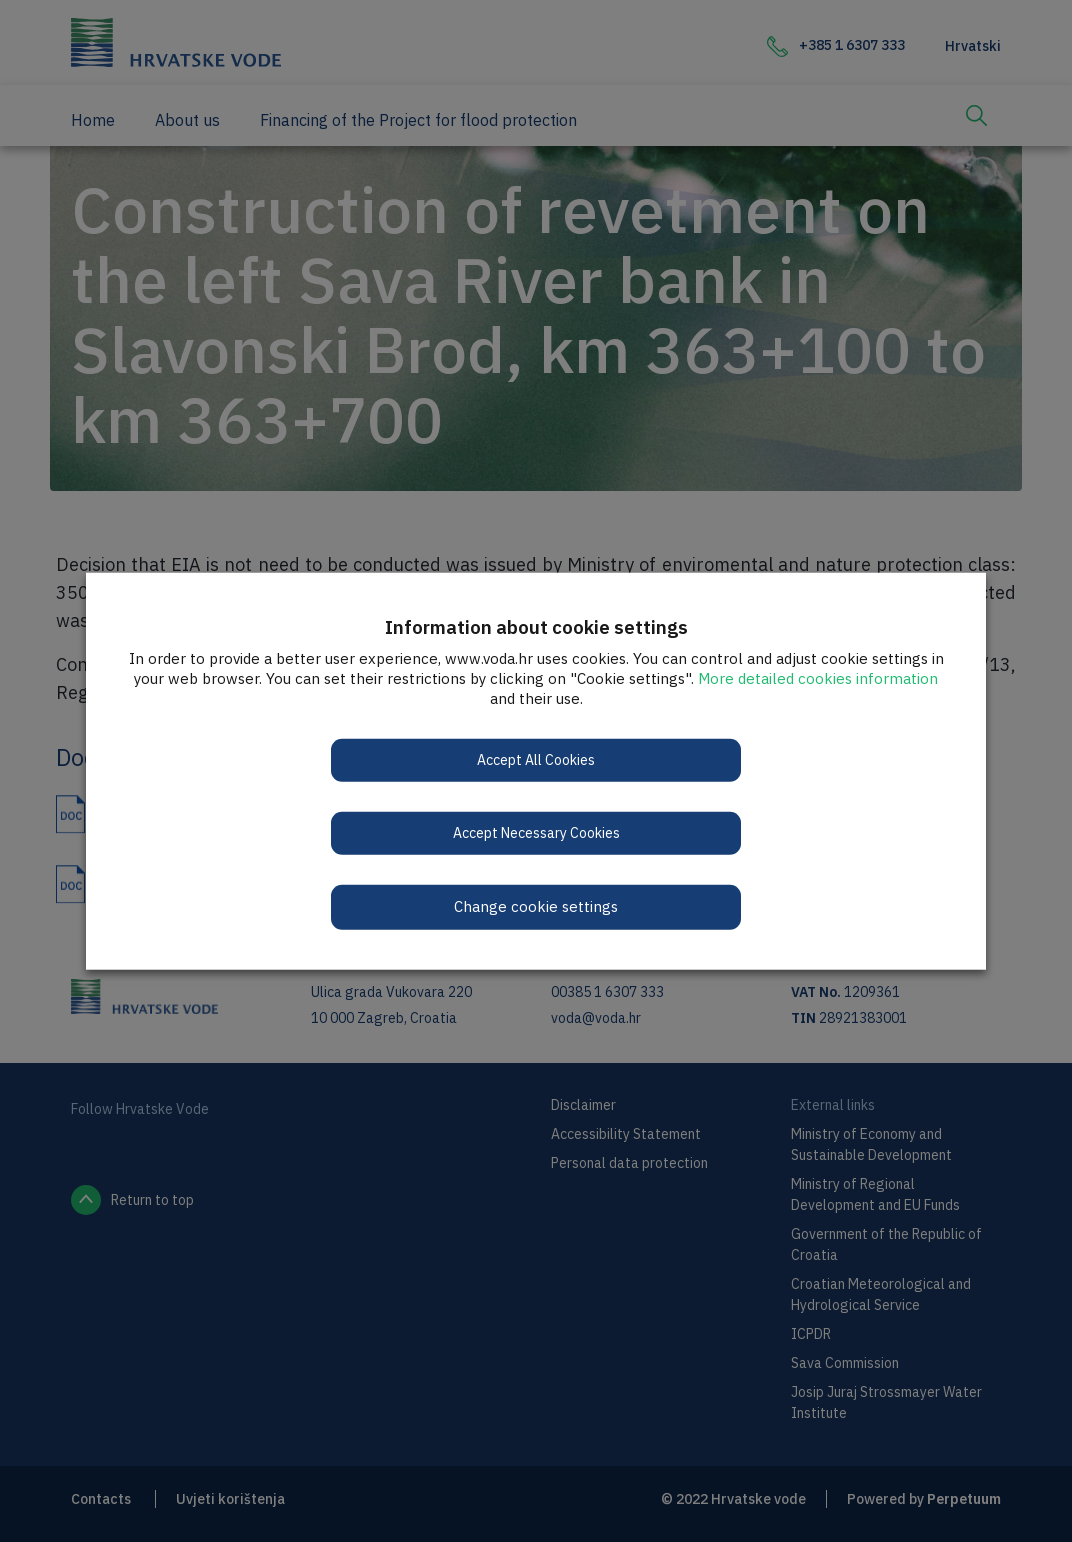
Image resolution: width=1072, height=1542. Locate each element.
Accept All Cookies (536, 760)
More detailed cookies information (818, 678)
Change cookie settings (536, 906)
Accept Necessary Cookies (536, 833)
